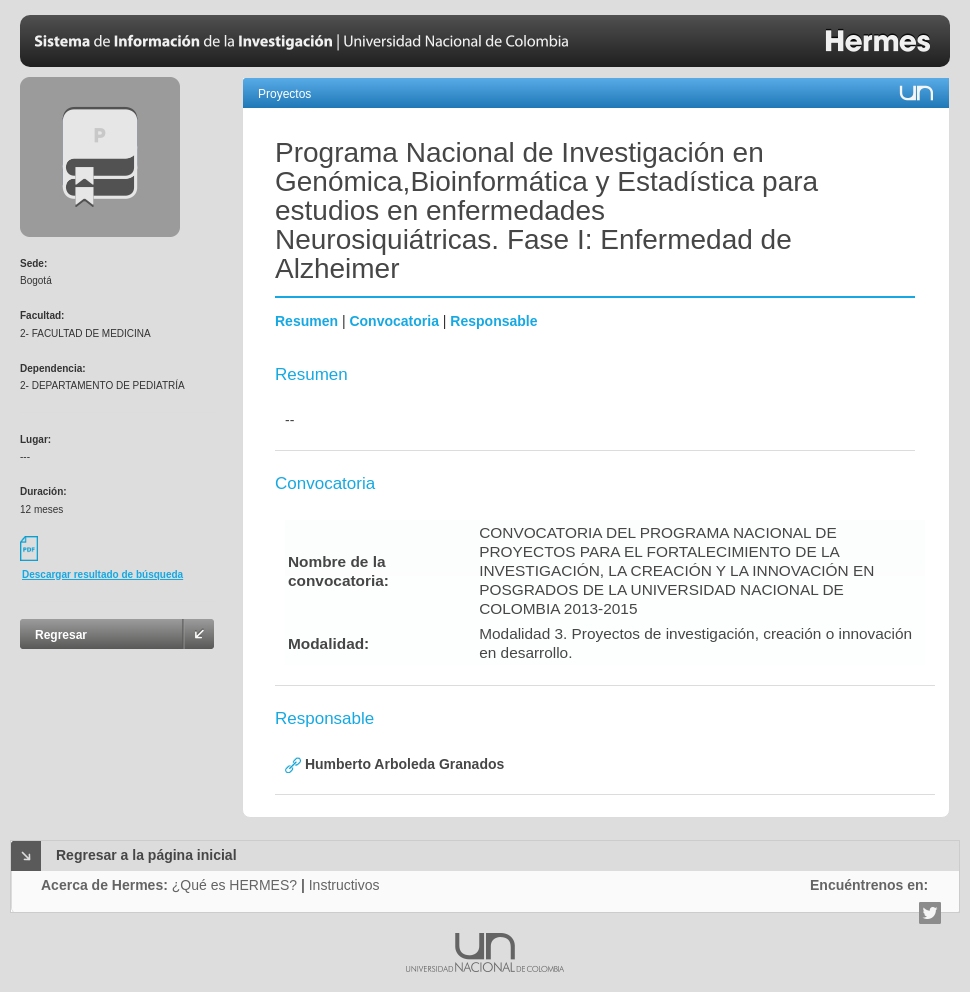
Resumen (306, 321)
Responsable (493, 321)
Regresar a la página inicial (146, 855)
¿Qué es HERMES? (234, 885)
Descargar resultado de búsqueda (102, 574)
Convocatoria (393, 321)
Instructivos (344, 885)
